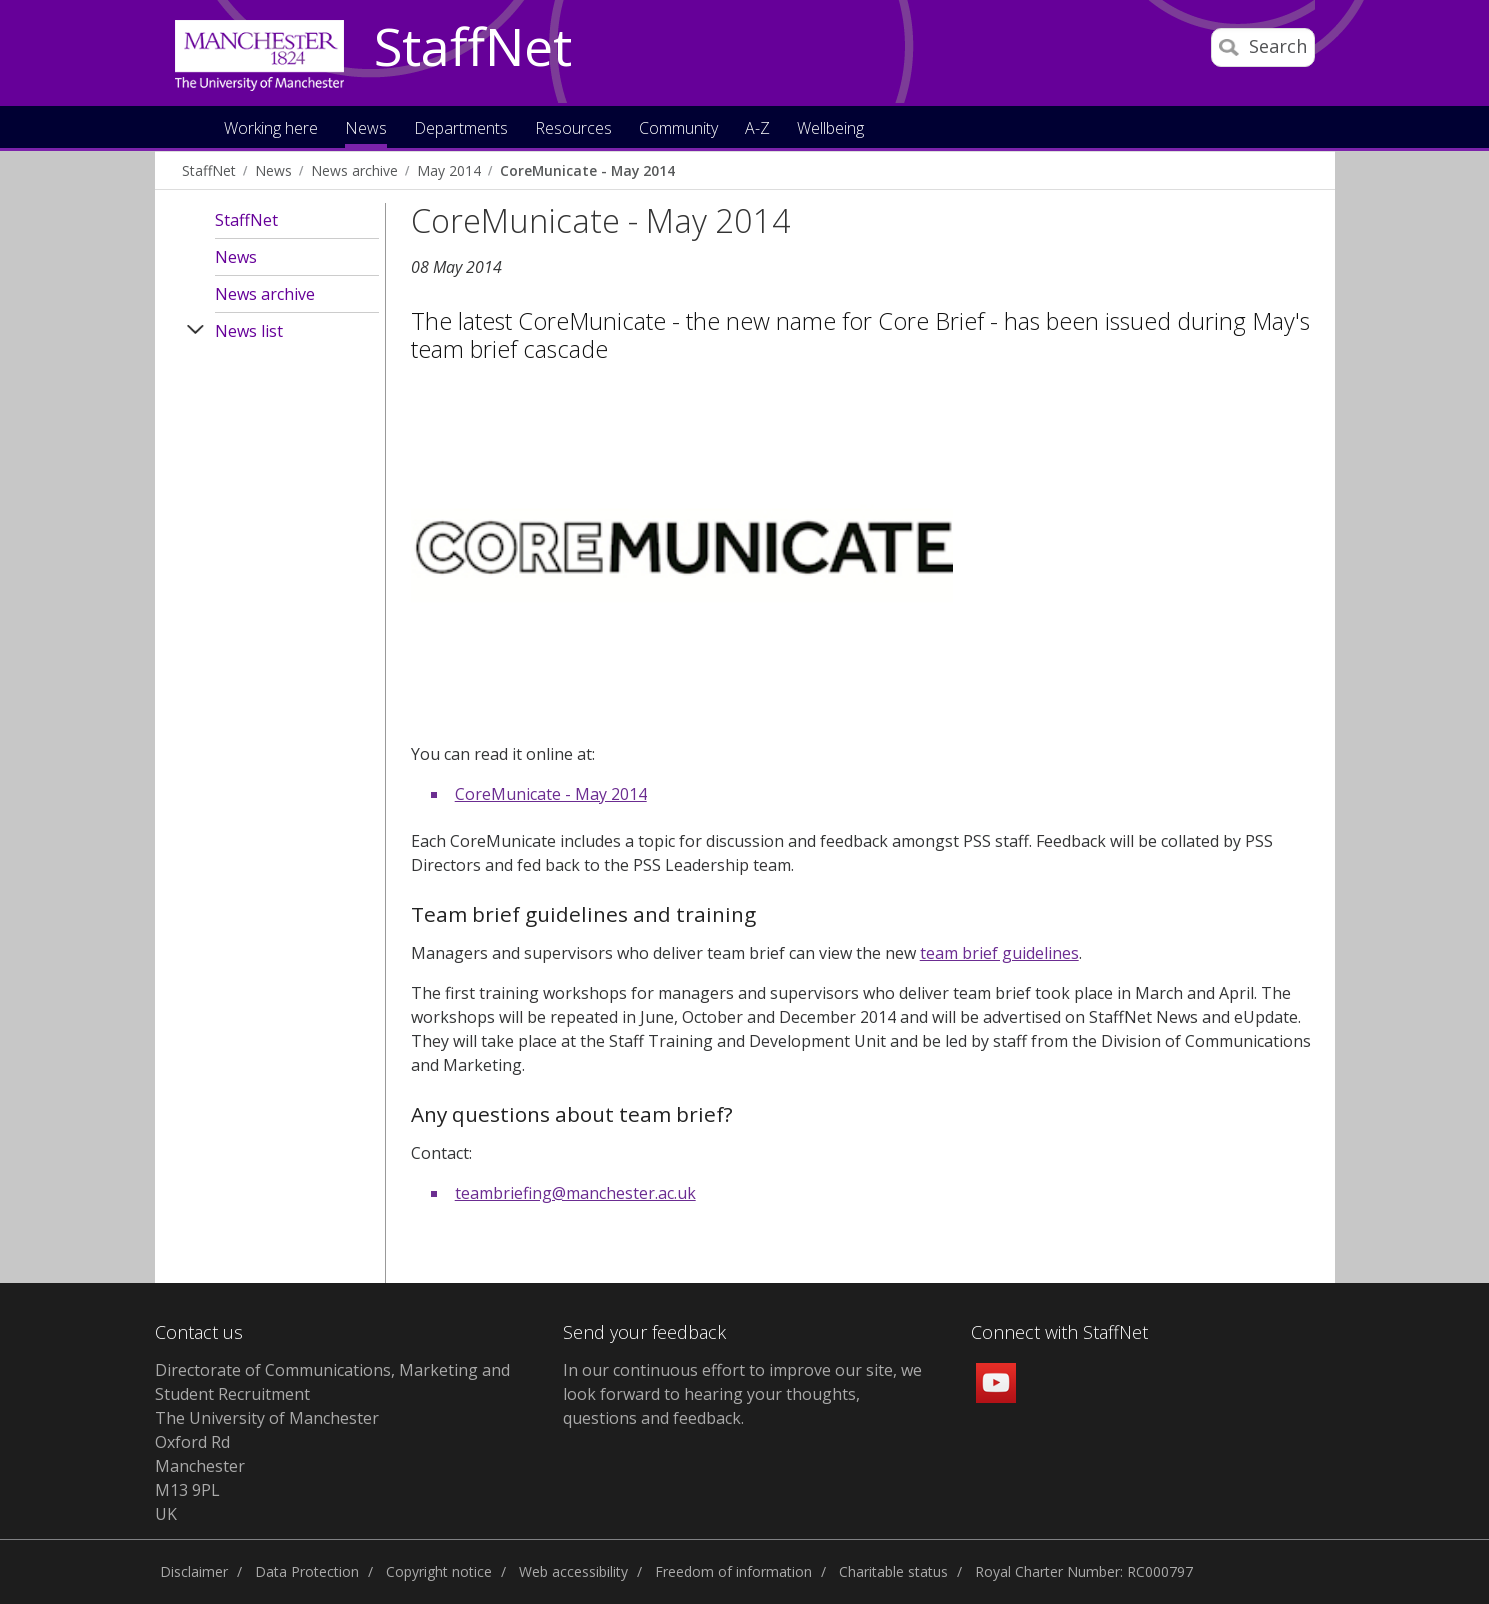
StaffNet (473, 48)
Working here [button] (271, 129)
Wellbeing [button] (830, 129)
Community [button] (678, 129)
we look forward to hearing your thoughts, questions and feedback (742, 1394)
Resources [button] (573, 129)
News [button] (366, 129)
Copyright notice (439, 1571)
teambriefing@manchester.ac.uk (575, 1193)
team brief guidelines (999, 953)
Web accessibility (573, 1571)
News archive (354, 170)
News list (249, 331)
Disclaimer (194, 1571)
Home (188, 126)
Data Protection (307, 1571)
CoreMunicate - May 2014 (587, 170)
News (273, 170)
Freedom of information (733, 1571)
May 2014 (449, 170)
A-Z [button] (757, 129)
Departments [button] (461, 129)
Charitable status (893, 1571)
